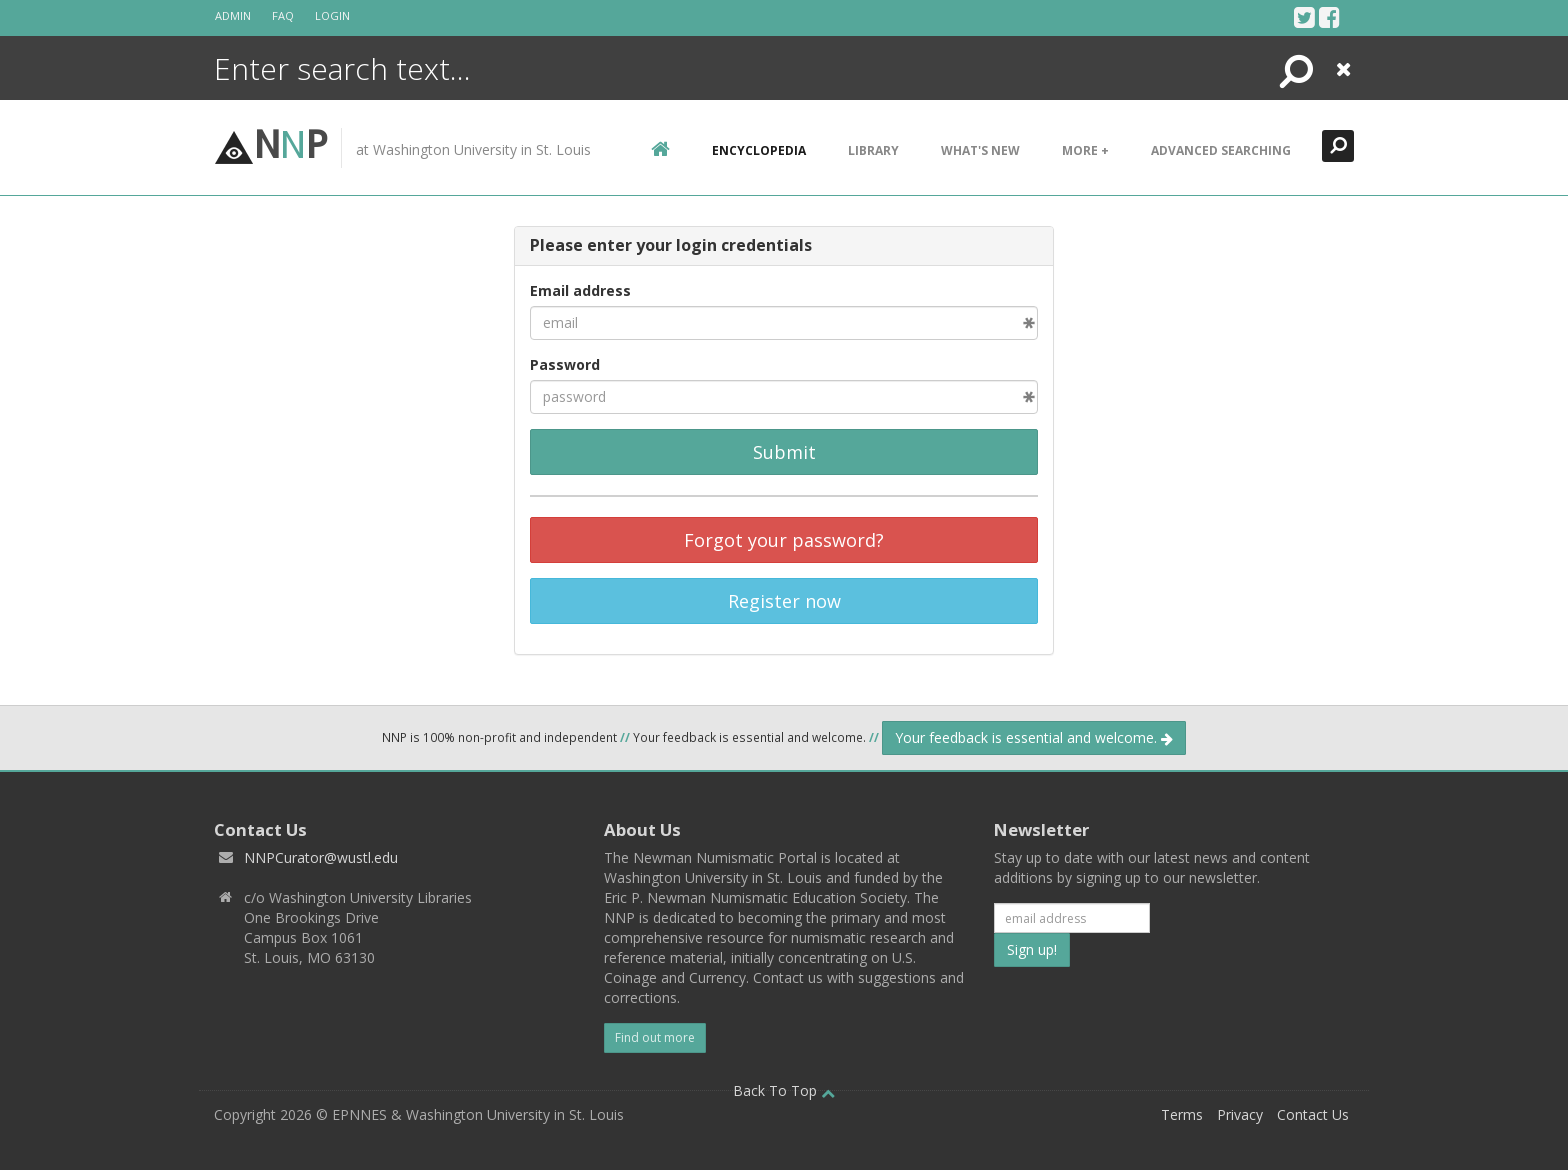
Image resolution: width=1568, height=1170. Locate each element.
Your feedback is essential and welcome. (1034, 737)
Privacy (1240, 1114)
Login (332, 15)
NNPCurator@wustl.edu (321, 857)
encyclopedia (759, 150)
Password (565, 364)
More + (1085, 150)
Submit (784, 452)
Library (873, 150)
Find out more (655, 1037)
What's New (980, 150)
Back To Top (784, 1090)
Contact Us (1313, 1114)
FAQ (283, 15)
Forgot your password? (784, 540)
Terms (1182, 1114)
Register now (784, 601)
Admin (233, 15)
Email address (580, 290)
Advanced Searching (1221, 150)
